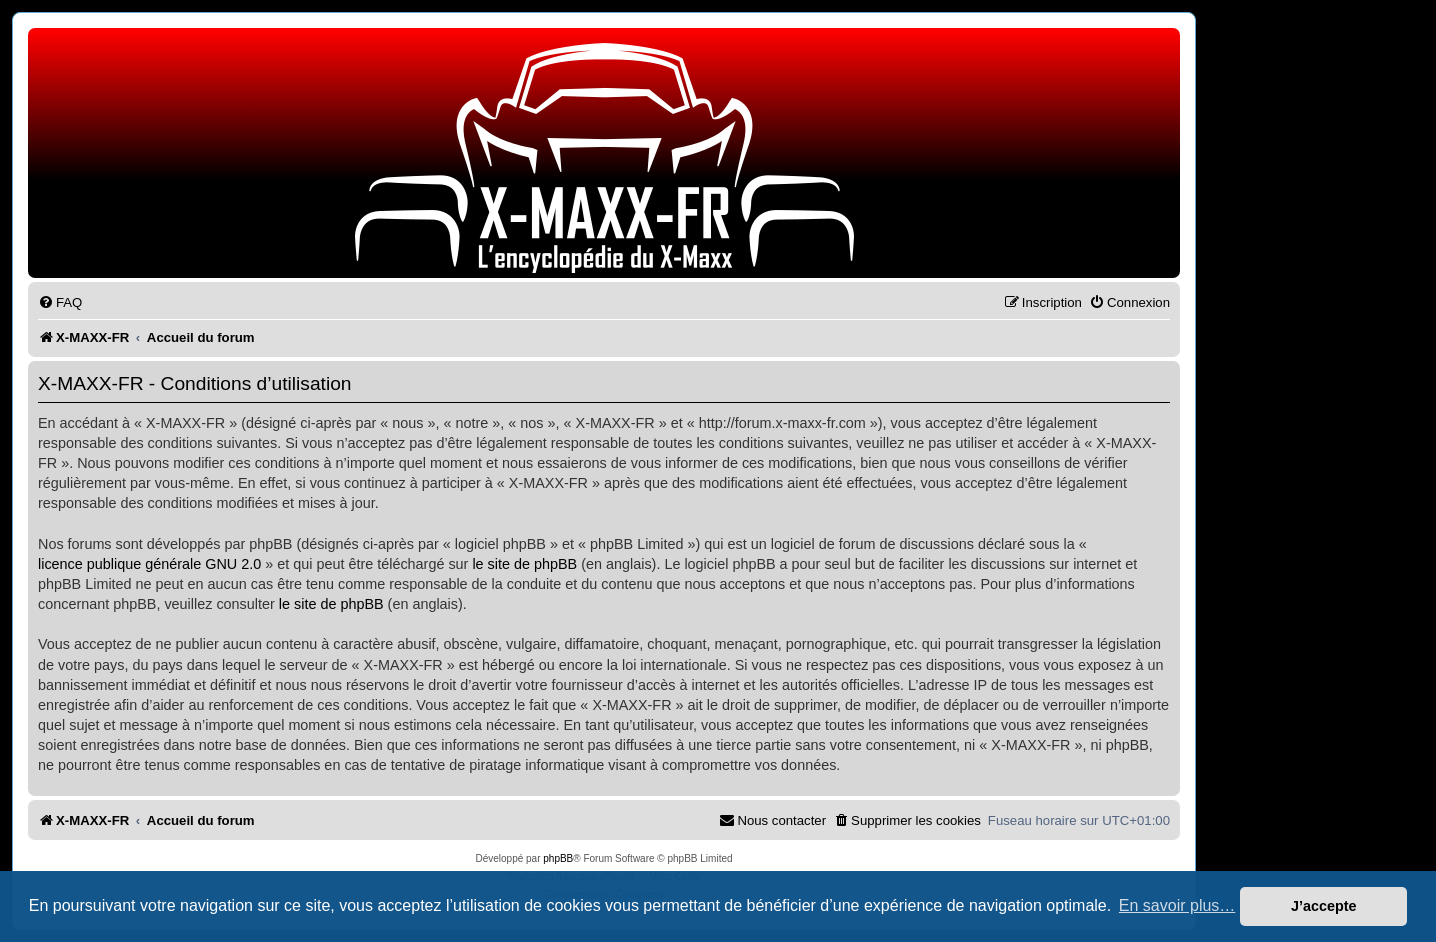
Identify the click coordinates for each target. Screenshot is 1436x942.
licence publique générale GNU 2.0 (149, 564)
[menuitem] (60, 302)
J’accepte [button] (1324, 906)
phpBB (558, 858)
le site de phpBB (524, 564)
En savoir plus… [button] (1177, 905)
